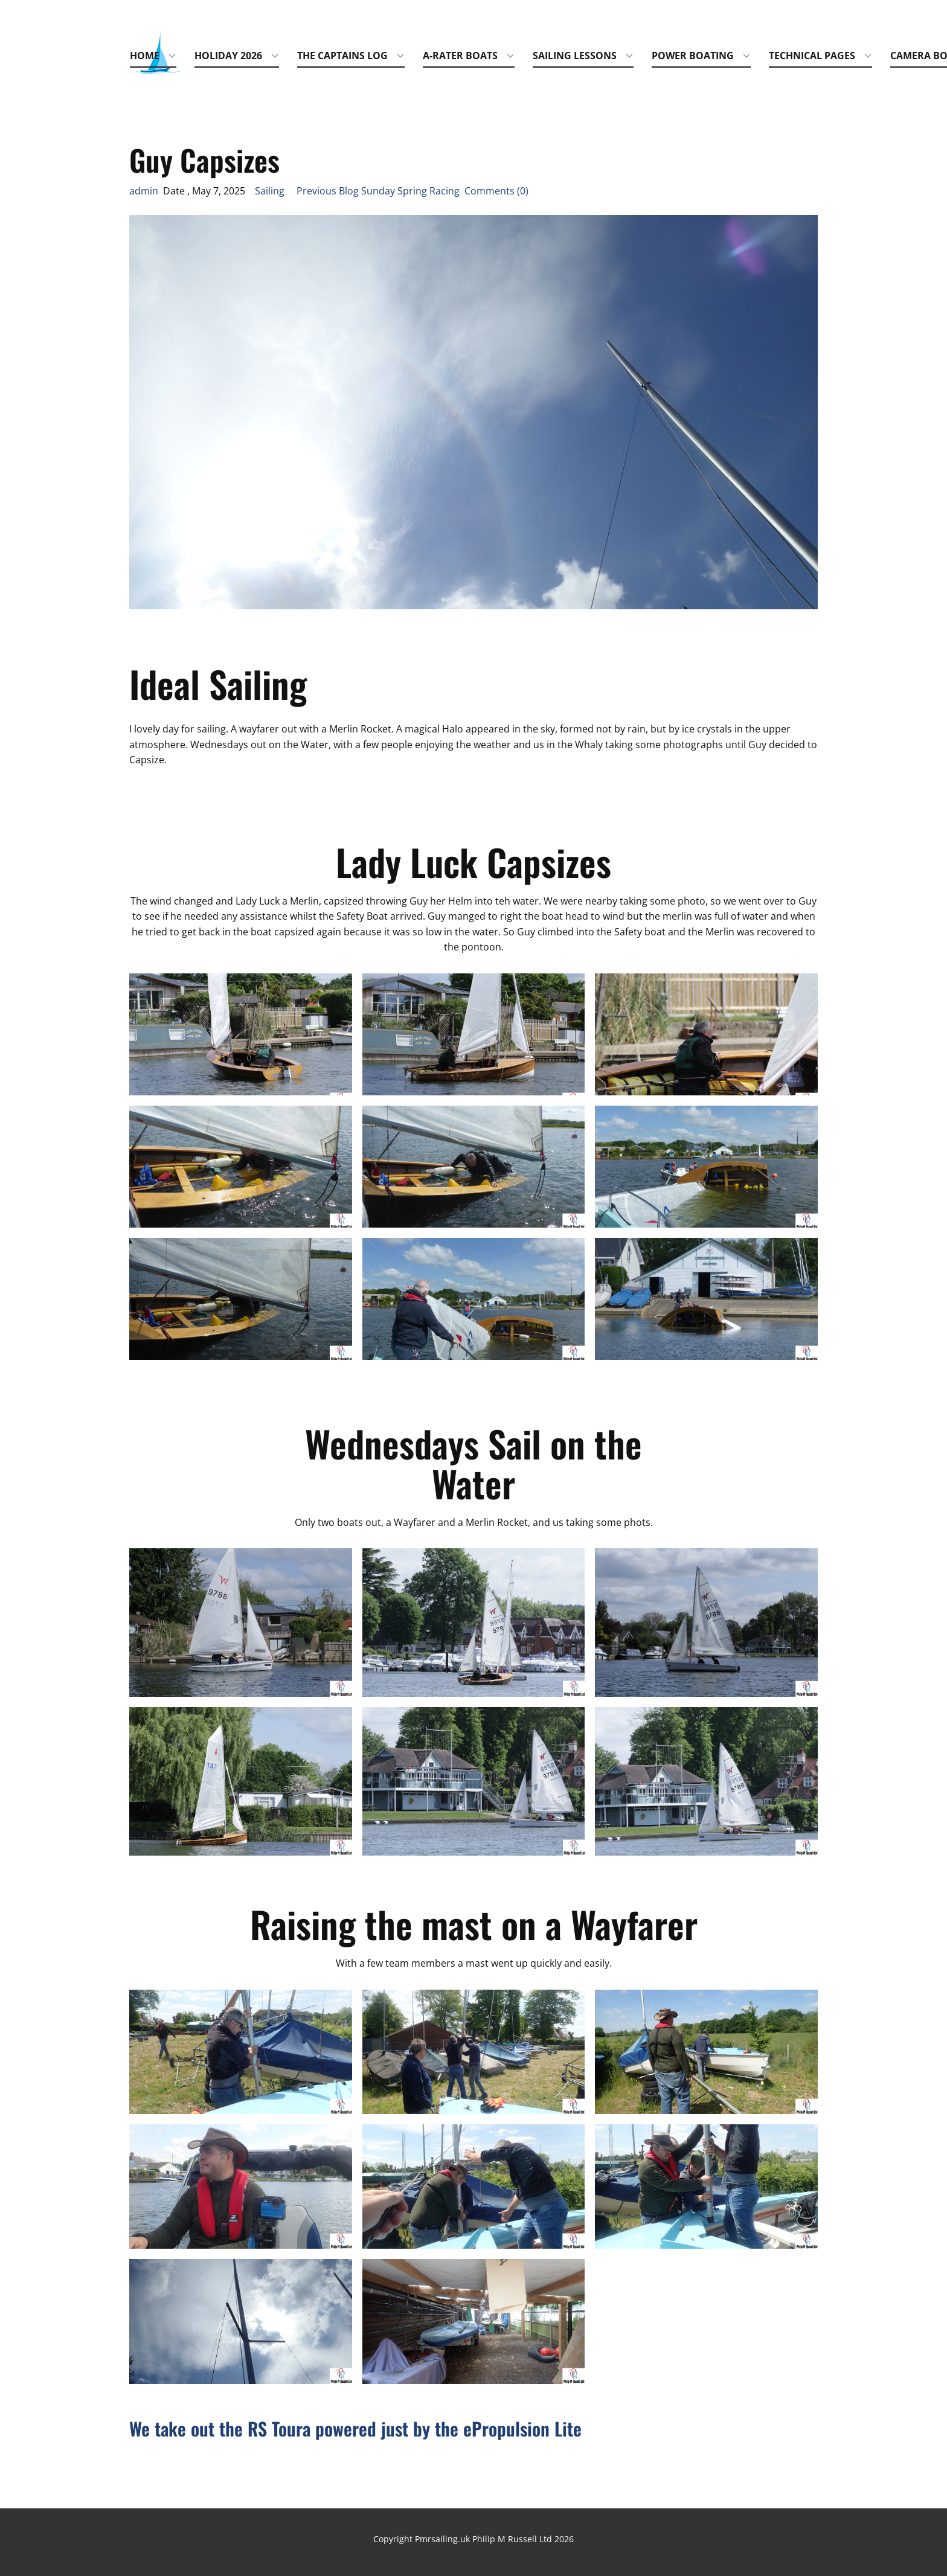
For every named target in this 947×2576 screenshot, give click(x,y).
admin (143, 190)
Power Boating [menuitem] (693, 55)
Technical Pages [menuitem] (812, 55)
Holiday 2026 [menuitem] (228, 55)
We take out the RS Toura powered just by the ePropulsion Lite (355, 2428)
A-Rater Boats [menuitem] (460, 55)
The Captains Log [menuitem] (342, 55)
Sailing (269, 190)
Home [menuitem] (144, 55)
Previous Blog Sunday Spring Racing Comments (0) (407, 190)
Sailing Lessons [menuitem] (575, 55)
